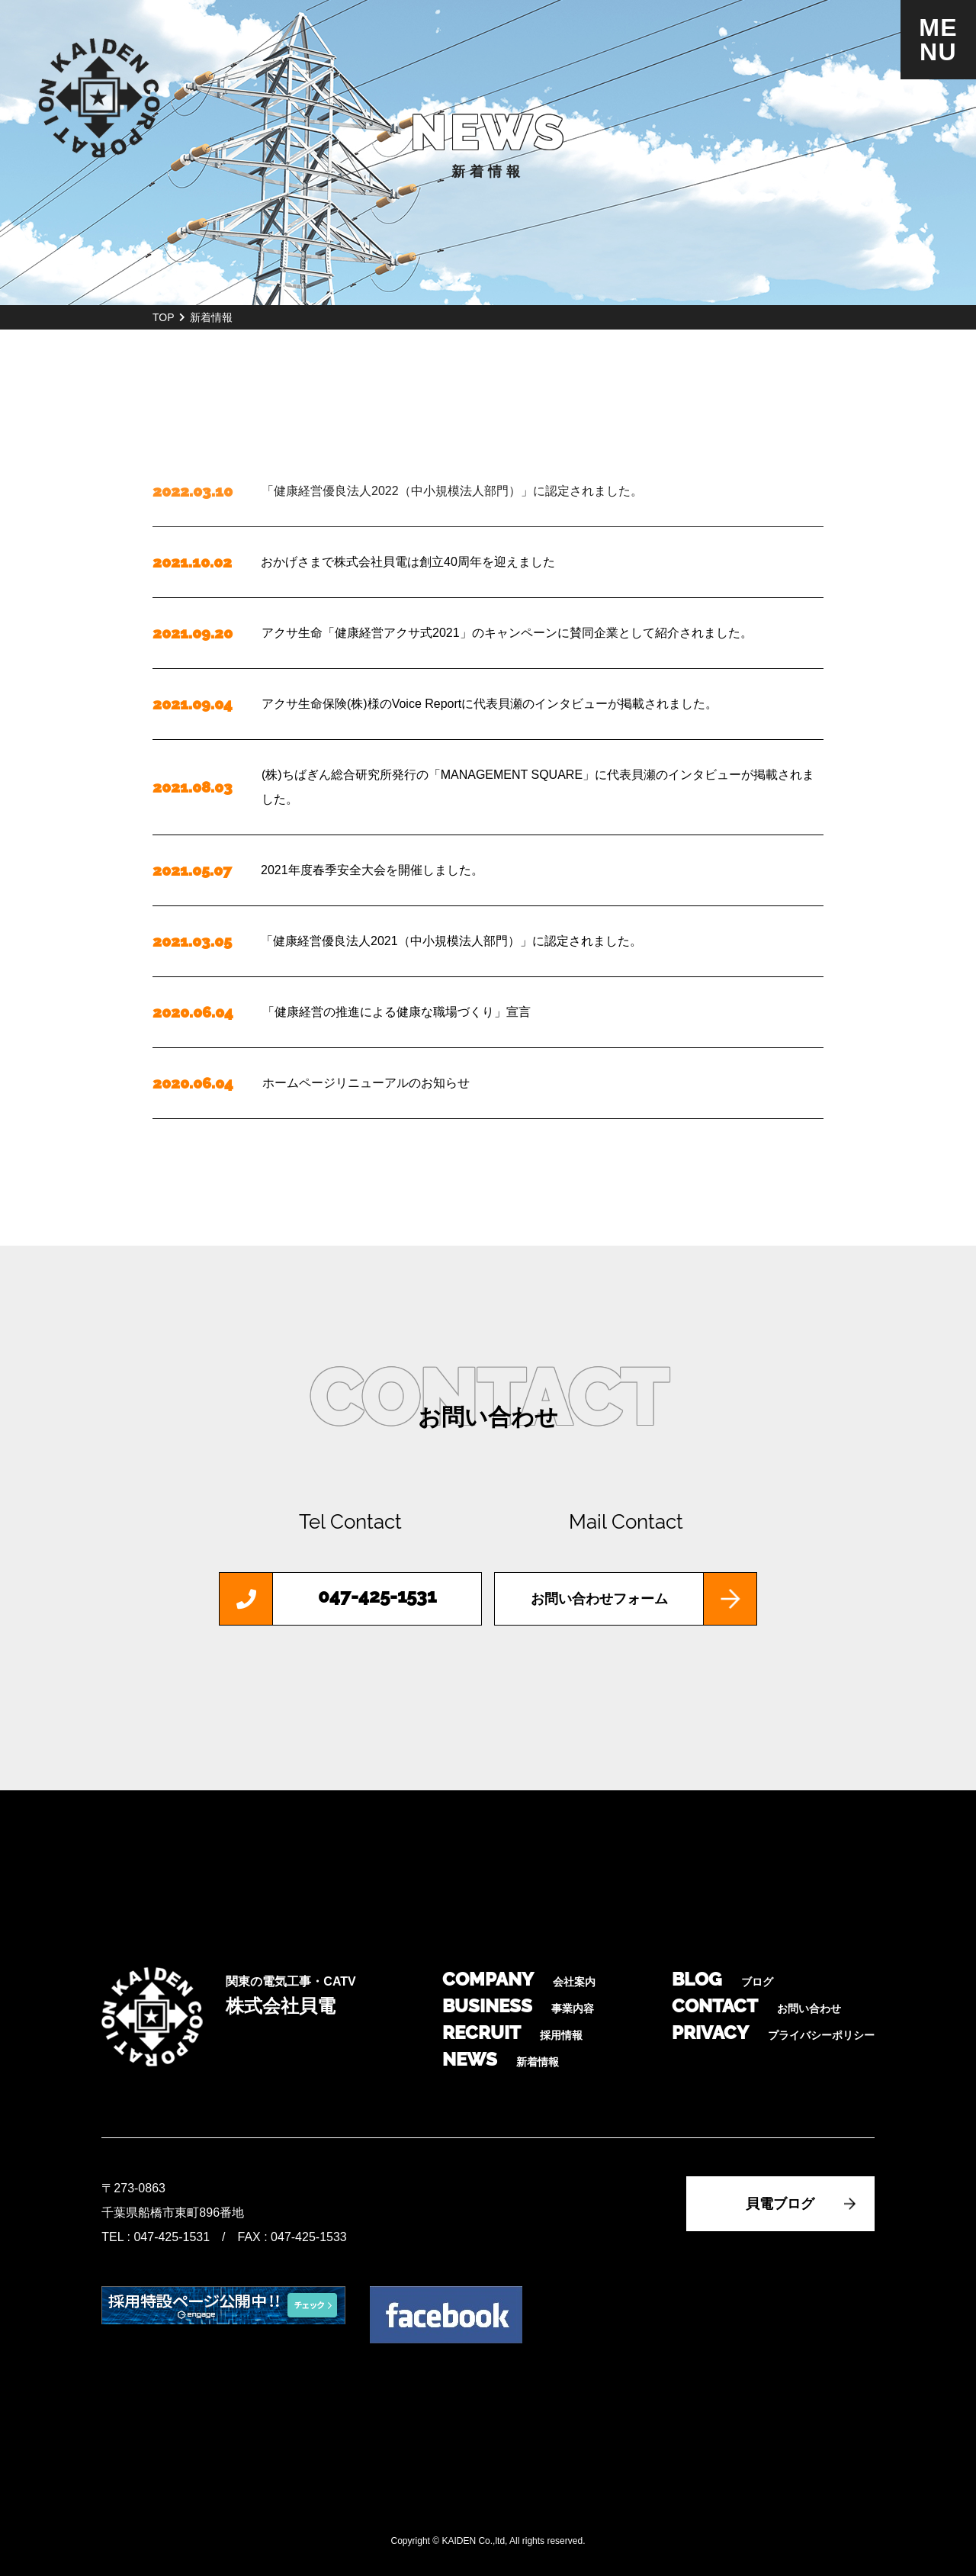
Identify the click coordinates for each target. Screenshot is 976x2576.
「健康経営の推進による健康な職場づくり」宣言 (396, 1011)
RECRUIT (512, 2032)
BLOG (722, 1979)
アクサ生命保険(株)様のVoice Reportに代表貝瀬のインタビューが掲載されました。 (490, 703)
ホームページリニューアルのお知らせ (366, 1082)
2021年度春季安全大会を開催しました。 (372, 869)
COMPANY (519, 1979)
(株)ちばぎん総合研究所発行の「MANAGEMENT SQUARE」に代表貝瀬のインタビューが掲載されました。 (538, 787)
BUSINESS (518, 2006)
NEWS (500, 2059)
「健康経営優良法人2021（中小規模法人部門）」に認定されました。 (451, 940)
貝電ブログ (780, 2203)
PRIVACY (773, 2032)
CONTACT (756, 2006)
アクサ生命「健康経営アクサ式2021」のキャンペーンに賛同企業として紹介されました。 (507, 632)
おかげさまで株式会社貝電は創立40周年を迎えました (408, 561)
